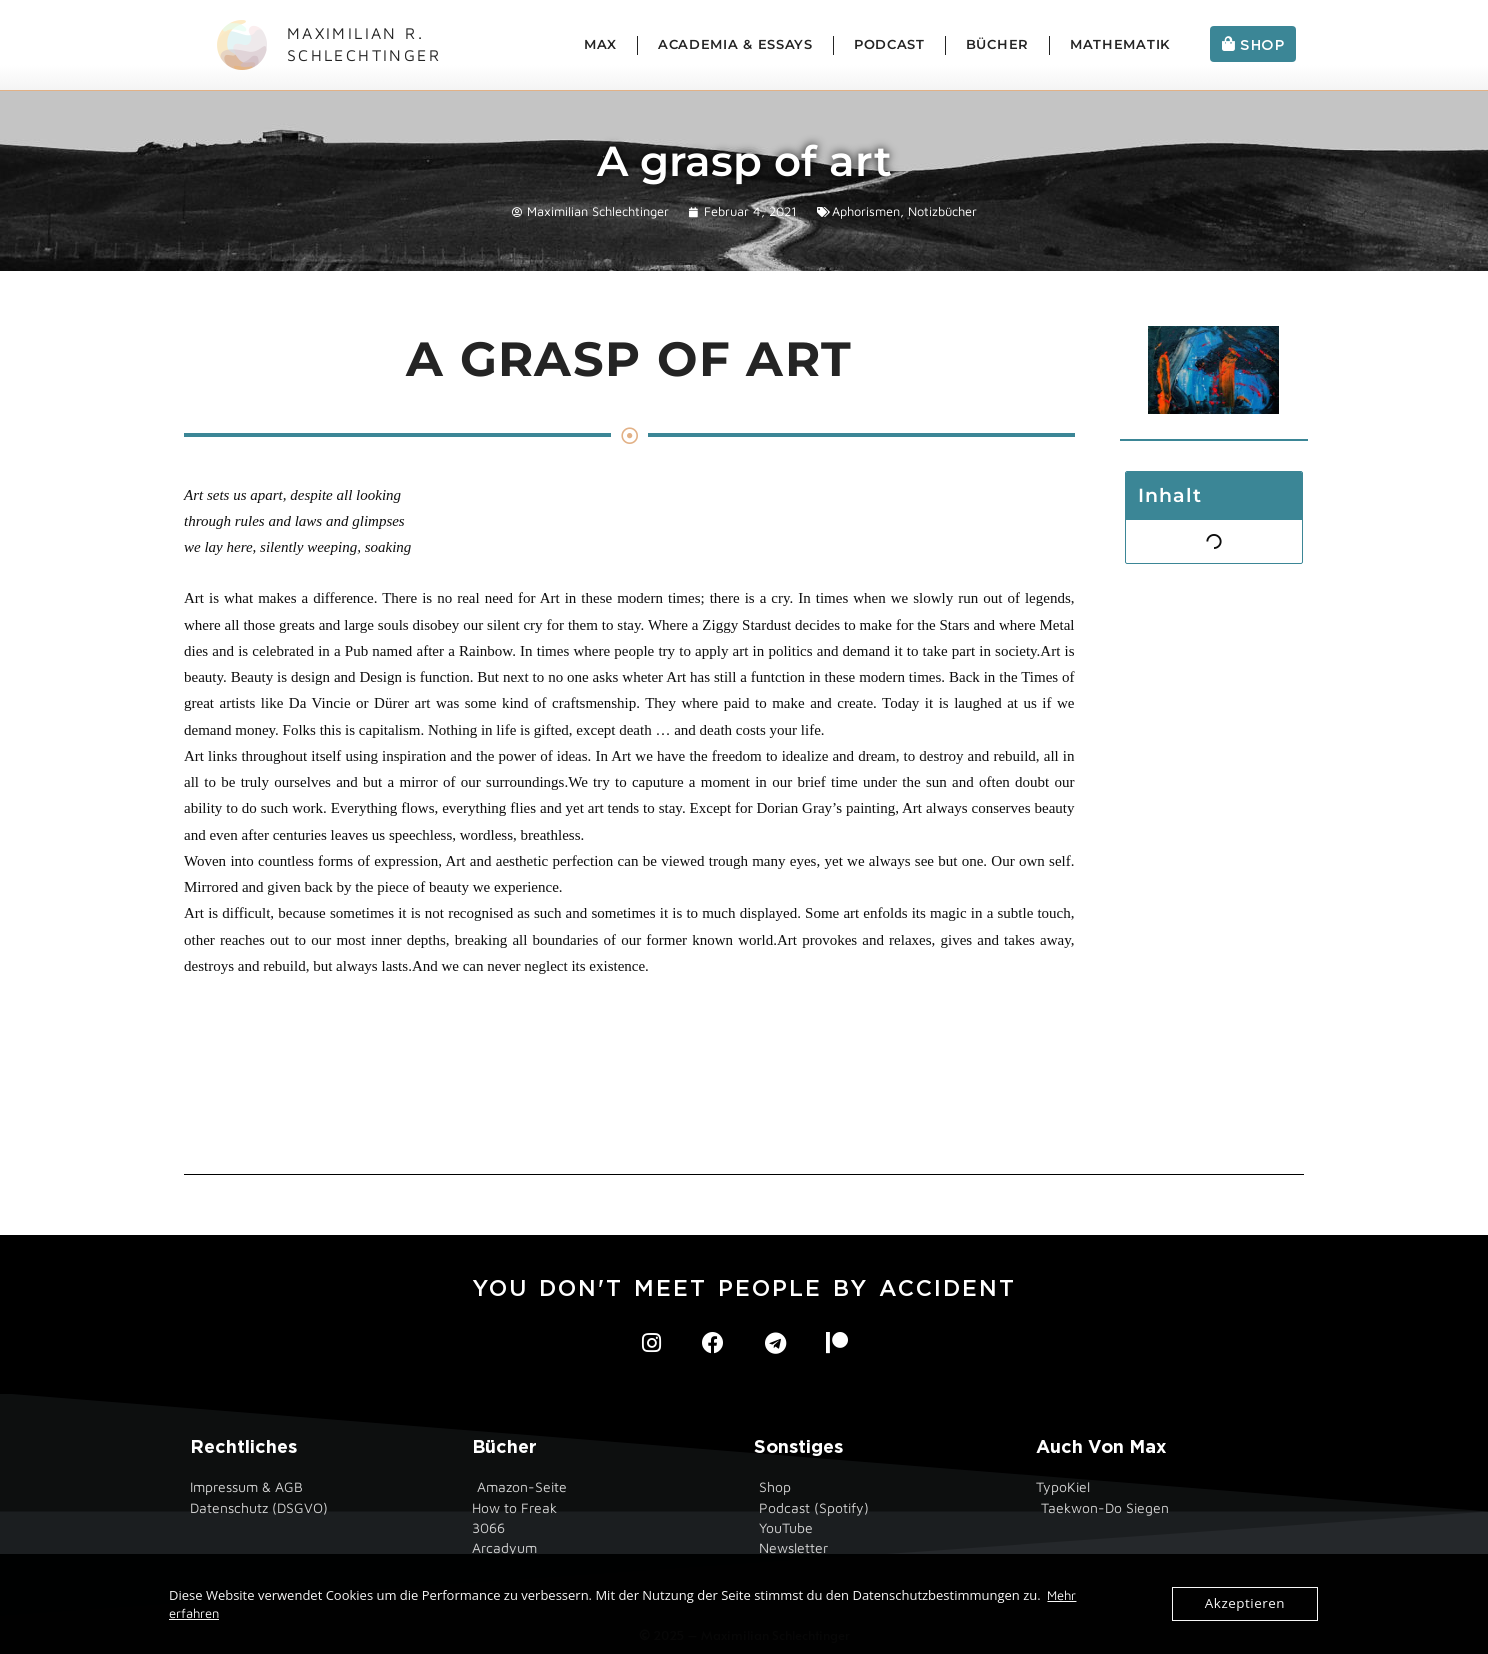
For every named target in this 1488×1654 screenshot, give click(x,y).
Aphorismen (866, 211)
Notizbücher (942, 211)
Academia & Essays (735, 44)
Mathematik (1120, 44)
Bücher (997, 44)
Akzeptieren (1246, 1604)
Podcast (889, 44)
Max (600, 44)
